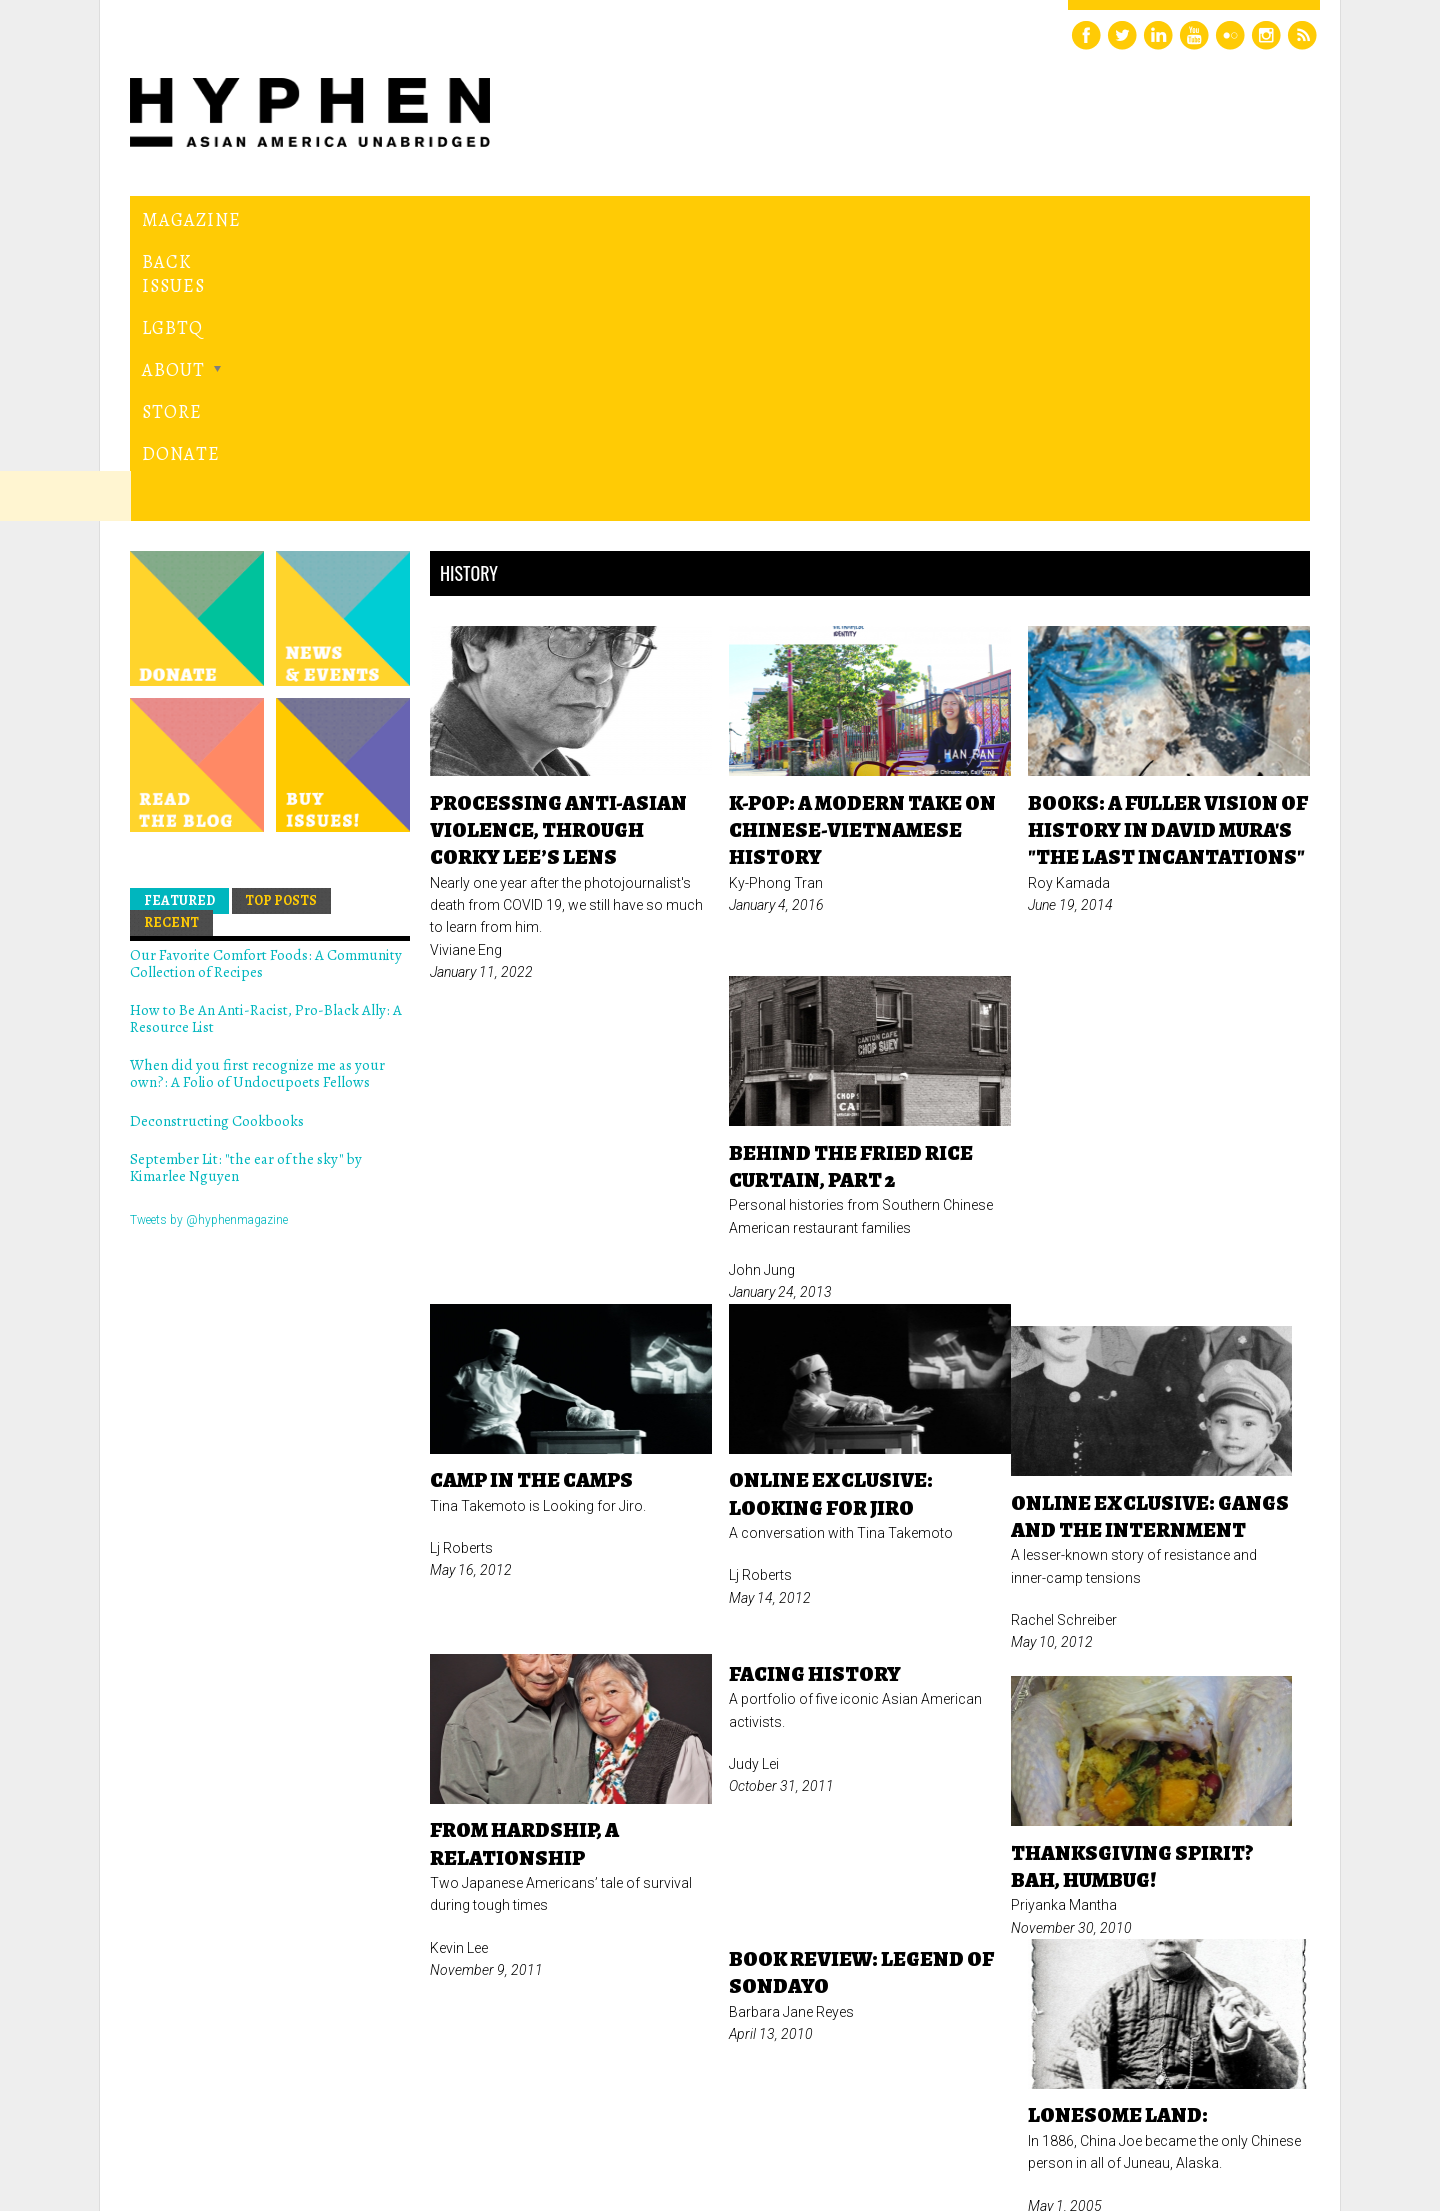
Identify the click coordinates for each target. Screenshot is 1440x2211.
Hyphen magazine (223, 2111)
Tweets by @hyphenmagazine (209, 944)
